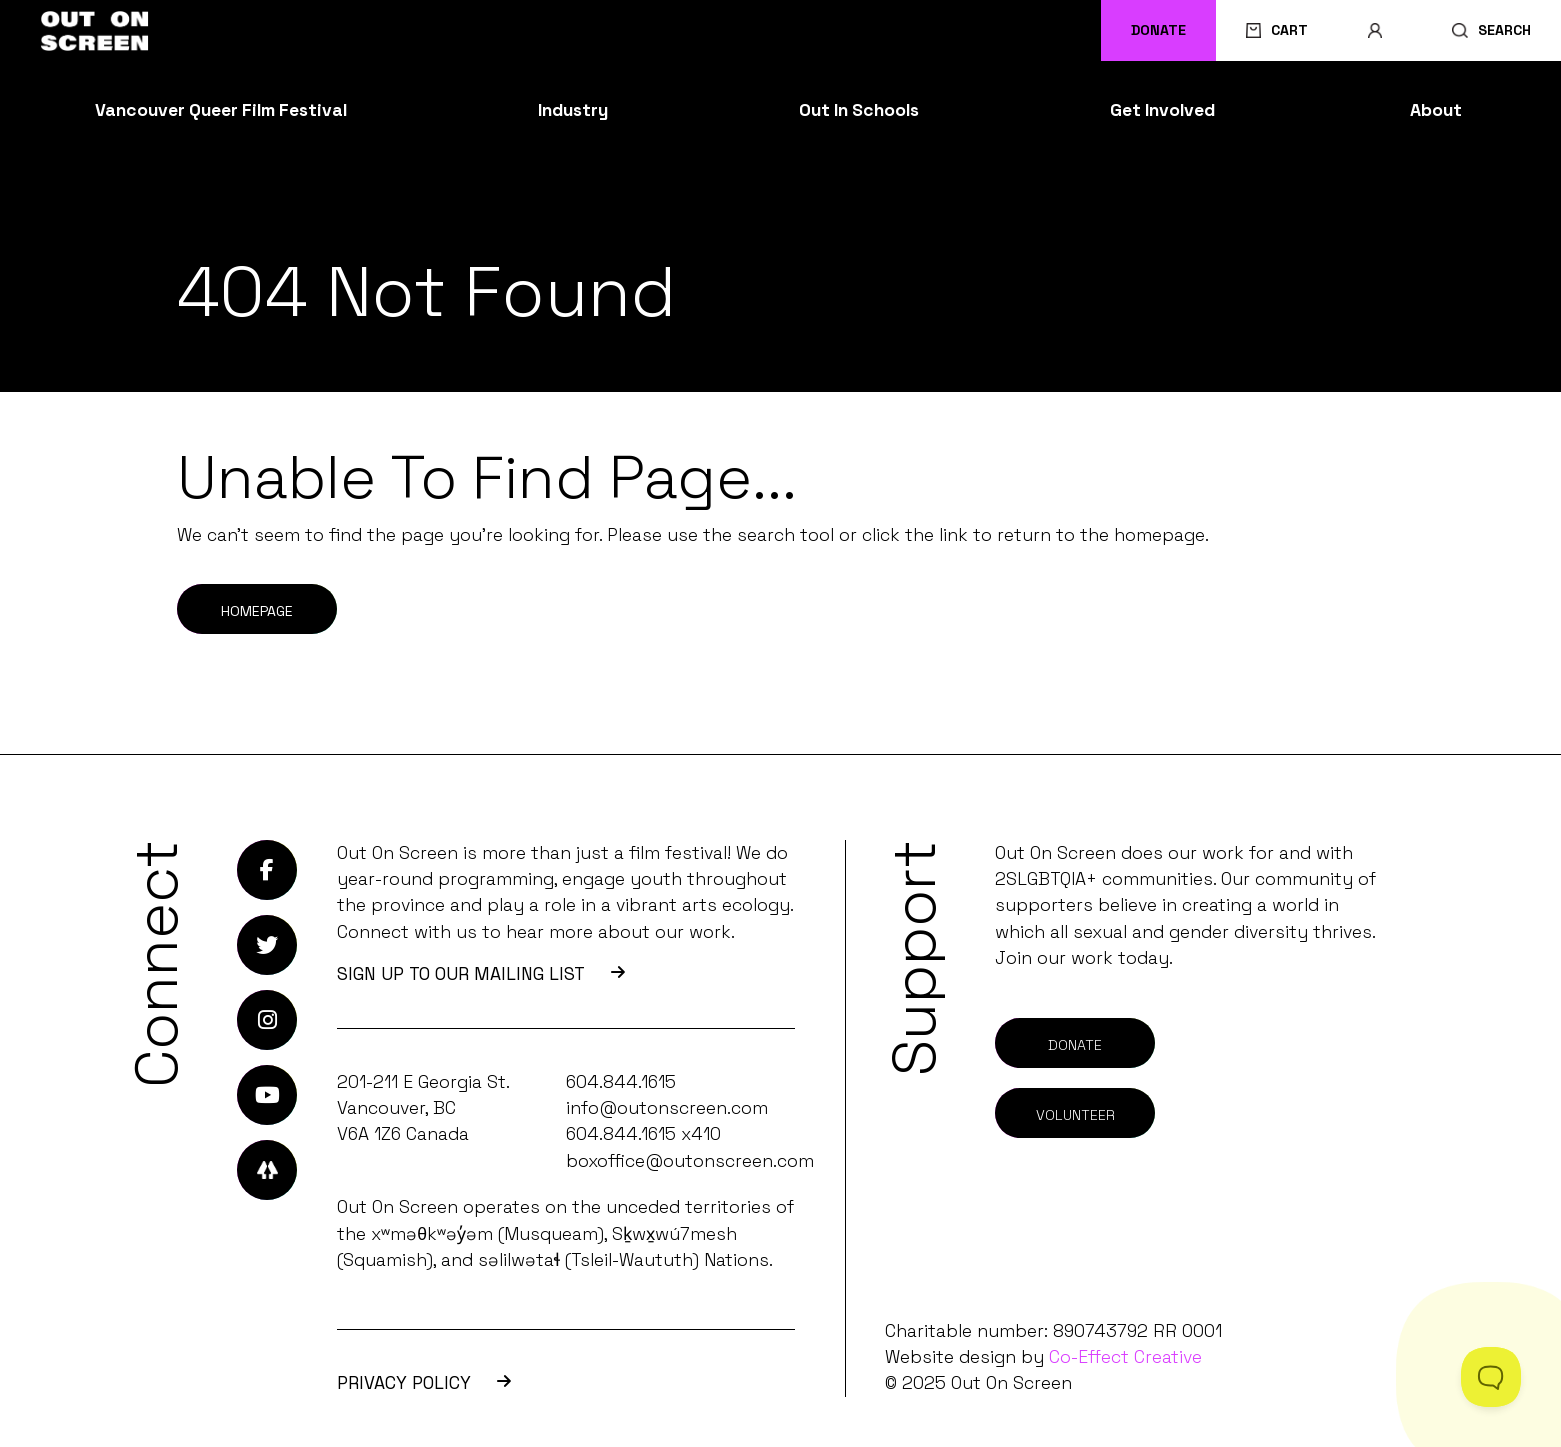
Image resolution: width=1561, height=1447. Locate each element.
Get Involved (1162, 110)
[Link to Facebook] (267, 870)
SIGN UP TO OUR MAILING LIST (481, 974)
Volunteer (1075, 1115)
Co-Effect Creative (1125, 1357)
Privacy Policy (424, 1383)
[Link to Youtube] (267, 1095)
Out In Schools (859, 110)
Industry (573, 110)
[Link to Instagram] (267, 1020)
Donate (1158, 30)
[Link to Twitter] (267, 945)
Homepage (257, 611)
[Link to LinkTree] (267, 1170)
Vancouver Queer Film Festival (221, 110)
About (1436, 110)
